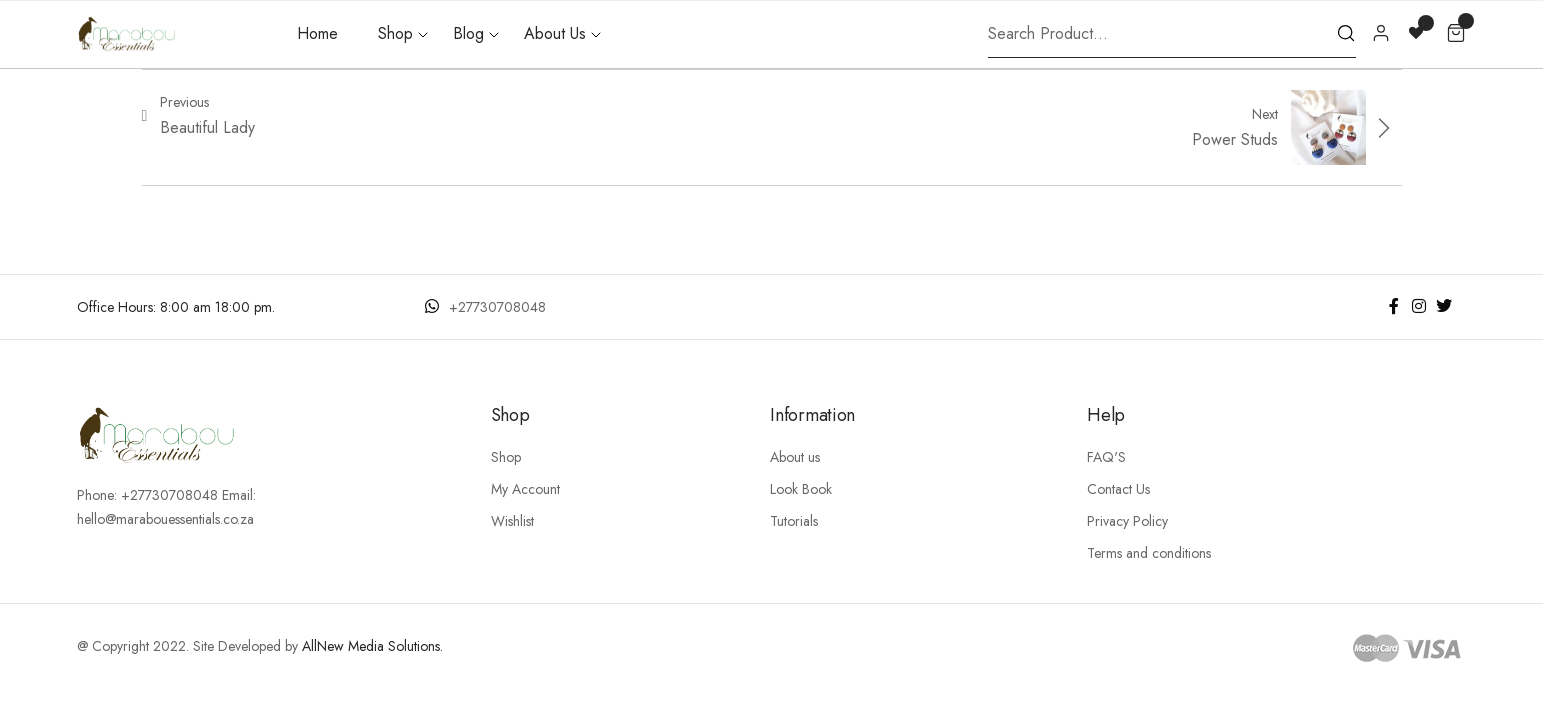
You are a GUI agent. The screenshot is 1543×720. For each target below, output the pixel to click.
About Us (555, 33)
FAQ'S (1106, 457)
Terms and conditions (1149, 553)
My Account (525, 489)
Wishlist (512, 521)
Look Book (801, 489)
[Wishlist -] (1418, 31)
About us (795, 457)
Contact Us (1118, 489)
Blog (468, 33)
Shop (395, 33)
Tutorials (794, 521)
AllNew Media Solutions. (372, 646)
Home (317, 33)
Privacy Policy (1127, 521)
